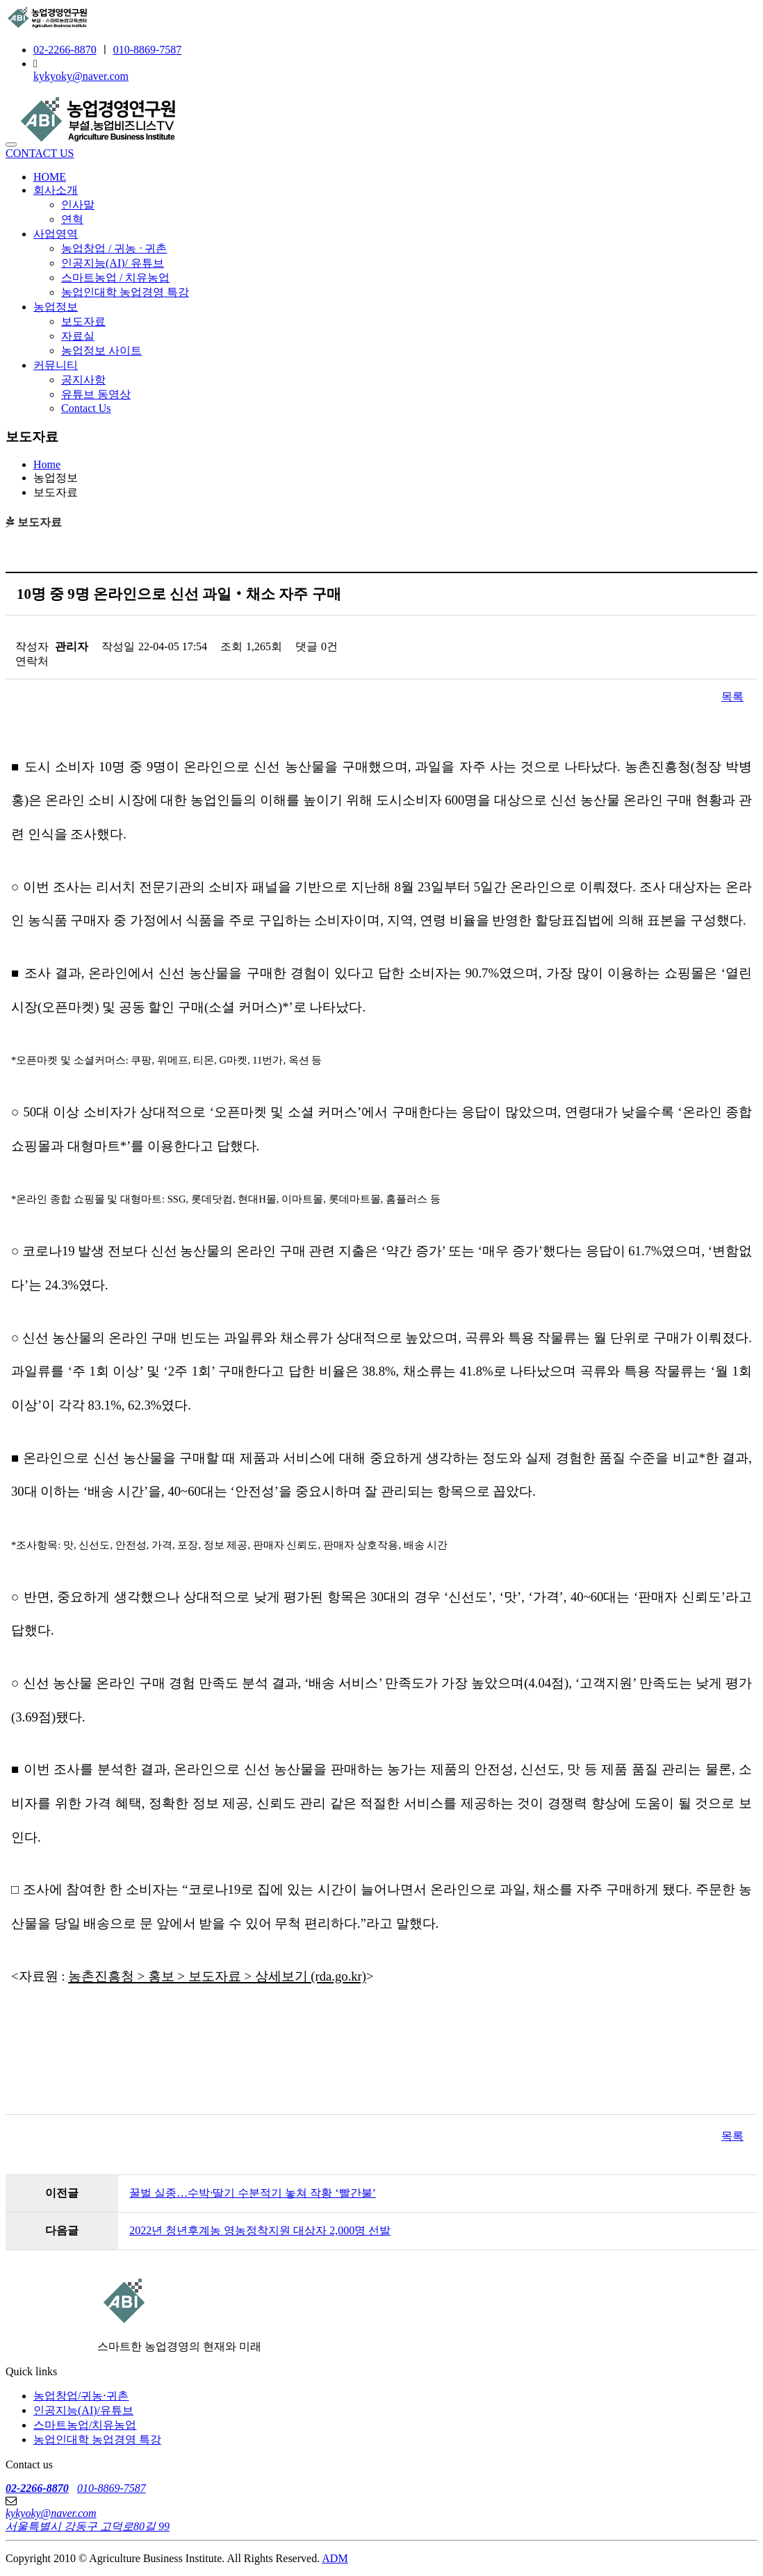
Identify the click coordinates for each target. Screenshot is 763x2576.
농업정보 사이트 (101, 350)
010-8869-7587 (147, 50)
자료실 (78, 336)
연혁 (72, 219)
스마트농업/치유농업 (84, 2425)
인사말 (78, 204)
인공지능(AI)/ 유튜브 (112, 263)
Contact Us (86, 408)
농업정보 (55, 307)
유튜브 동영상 (96, 394)
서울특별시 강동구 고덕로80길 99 (88, 2526)
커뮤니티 (55, 365)
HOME (49, 177)
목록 (732, 696)
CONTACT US (40, 153)
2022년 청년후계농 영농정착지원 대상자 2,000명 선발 (260, 2230)
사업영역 (55, 234)
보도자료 (83, 321)
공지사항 (83, 380)
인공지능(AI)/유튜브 (83, 2410)
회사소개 (55, 190)
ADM (334, 2558)
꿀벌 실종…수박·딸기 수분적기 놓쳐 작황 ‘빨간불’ (252, 2193)
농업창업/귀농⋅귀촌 (81, 2396)
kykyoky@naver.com (81, 76)
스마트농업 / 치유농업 (115, 277)
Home (46, 464)
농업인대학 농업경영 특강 (125, 292)
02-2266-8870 (65, 50)
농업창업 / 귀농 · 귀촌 (114, 248)
